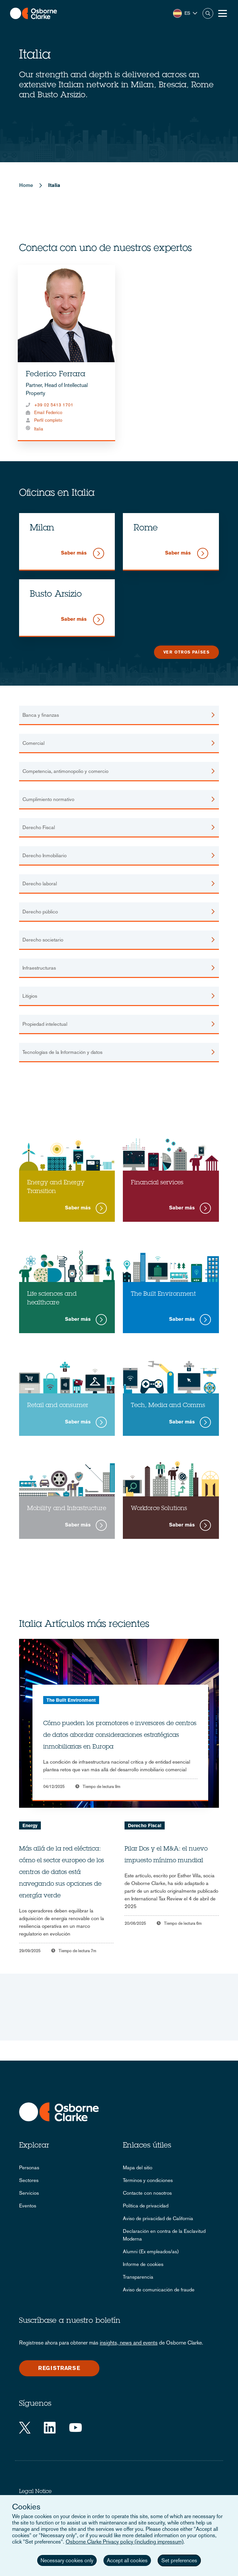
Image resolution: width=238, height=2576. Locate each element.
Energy (29, 1825)
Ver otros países (186, 652)
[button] (185, 13)
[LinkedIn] (50, 2428)
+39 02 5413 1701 (53, 405)
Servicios (29, 2193)
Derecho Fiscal (144, 1825)
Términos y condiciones (148, 2180)
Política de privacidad (145, 2205)
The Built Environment (71, 1700)
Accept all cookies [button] (127, 2560)
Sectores (28, 2180)
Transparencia (138, 2277)
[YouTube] (75, 2428)
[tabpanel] (66, 353)
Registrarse (59, 2368)
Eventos (27, 2205)
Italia (38, 428)
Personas (29, 2167)
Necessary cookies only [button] (67, 2560)
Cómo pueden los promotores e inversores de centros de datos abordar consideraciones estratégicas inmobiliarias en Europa (119, 1735)
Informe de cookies (143, 2264)
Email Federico (48, 412)
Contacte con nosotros (147, 2193)
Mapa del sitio (137, 2167)
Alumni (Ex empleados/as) (151, 2251)
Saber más (74, 553)
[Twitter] (24, 2428)
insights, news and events (129, 2343)
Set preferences (179, 2560)
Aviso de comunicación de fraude (158, 2289)
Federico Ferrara (55, 374)
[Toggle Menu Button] (222, 13)
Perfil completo (48, 420)
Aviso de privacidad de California (158, 2218)
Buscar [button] (208, 13)
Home (26, 185)
